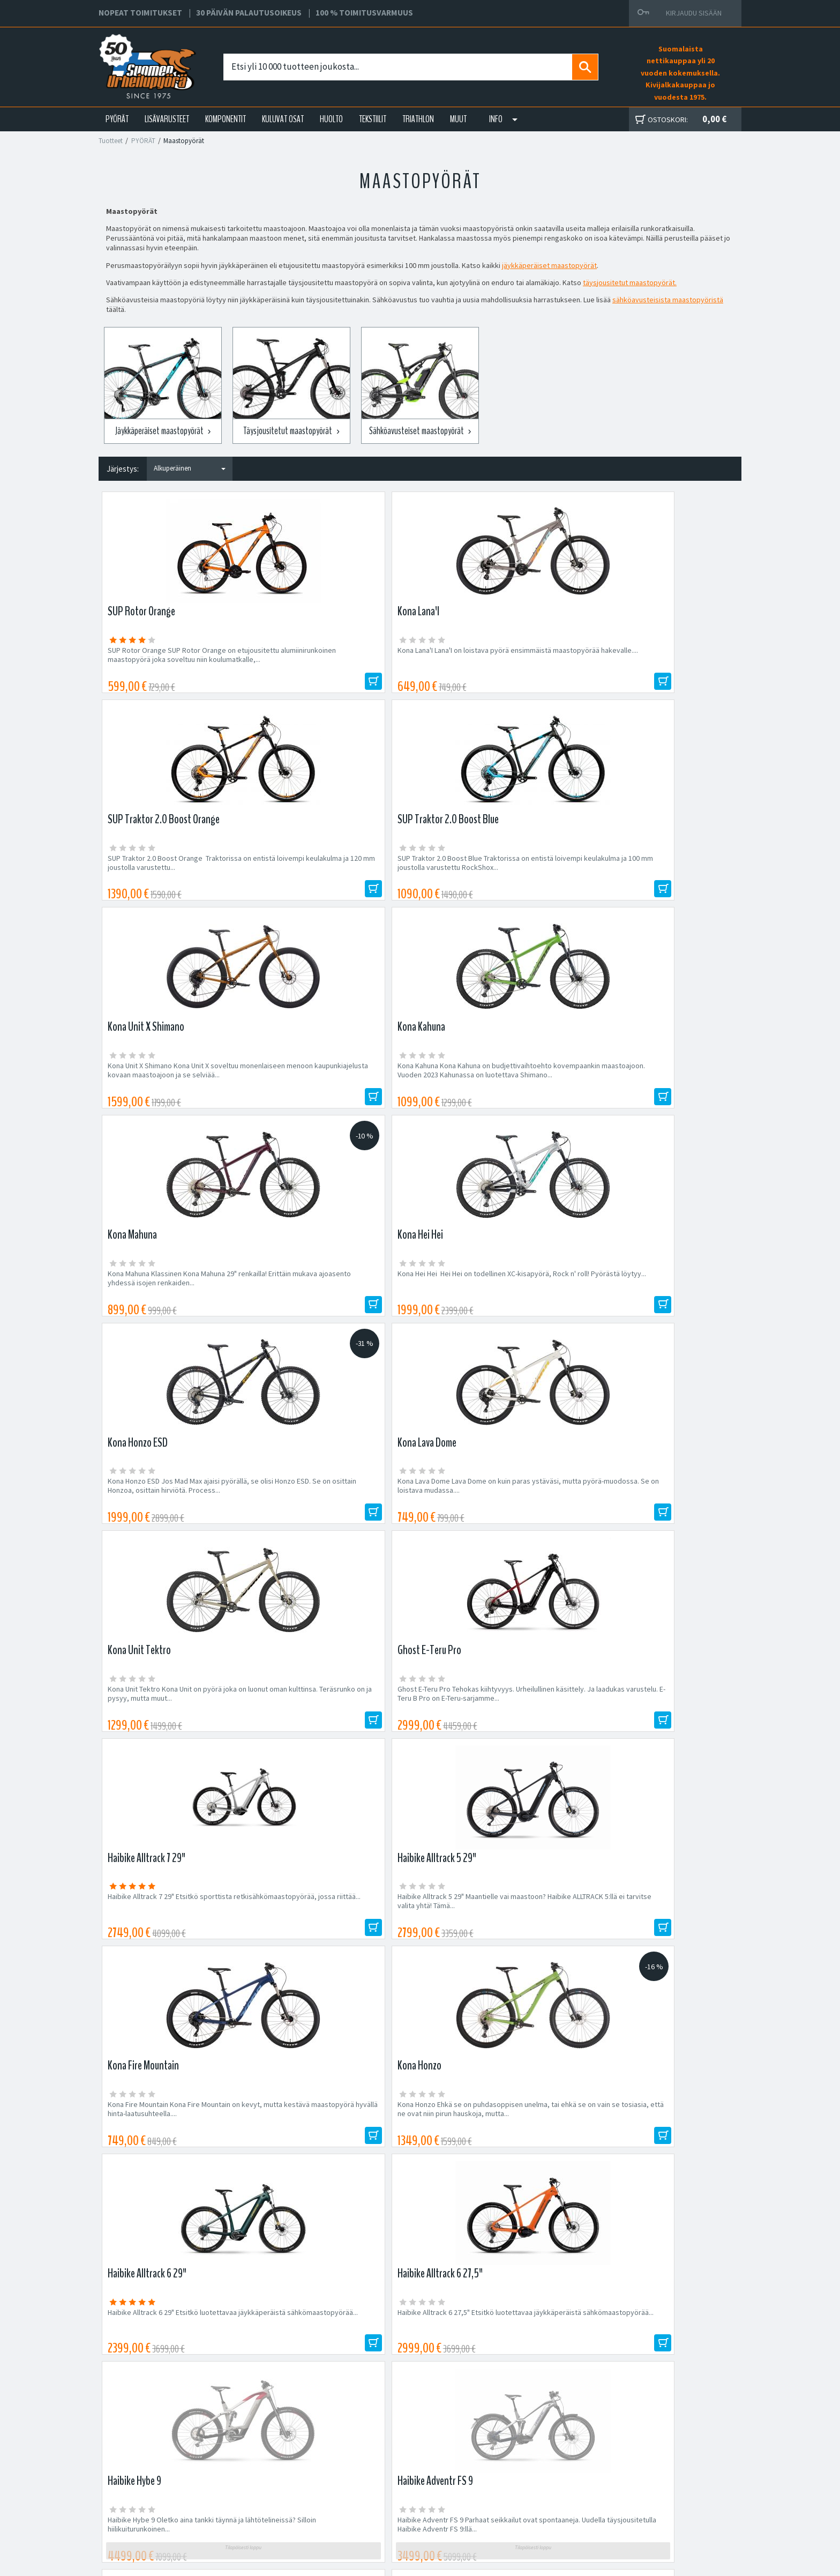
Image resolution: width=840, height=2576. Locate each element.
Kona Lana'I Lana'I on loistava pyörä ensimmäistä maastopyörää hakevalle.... (332, 655)
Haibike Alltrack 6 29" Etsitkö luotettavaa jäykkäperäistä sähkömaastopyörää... (172, 1517)
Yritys (261, 2473)
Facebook (501, 2460)
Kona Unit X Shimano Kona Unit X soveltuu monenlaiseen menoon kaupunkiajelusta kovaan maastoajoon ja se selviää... (173, 875)
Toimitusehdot (508, 2485)
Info (495, 119)
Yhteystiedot (273, 2485)
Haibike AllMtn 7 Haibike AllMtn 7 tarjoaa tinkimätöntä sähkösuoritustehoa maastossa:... (170, 1737)
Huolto (262, 2460)
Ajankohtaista (274, 2511)
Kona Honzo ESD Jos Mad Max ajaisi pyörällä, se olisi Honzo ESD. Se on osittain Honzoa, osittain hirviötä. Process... (178, 1090)
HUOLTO (331, 119)
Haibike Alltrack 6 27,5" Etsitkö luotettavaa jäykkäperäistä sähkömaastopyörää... (335, 1517)
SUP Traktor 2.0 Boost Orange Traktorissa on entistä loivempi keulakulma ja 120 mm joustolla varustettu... (496, 659)
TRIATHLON (418, 119)
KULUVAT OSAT (283, 119)
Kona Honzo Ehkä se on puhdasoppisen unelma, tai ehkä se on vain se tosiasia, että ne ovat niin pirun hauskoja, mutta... (659, 1306)
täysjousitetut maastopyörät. (630, 282)
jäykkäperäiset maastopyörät (549, 265)
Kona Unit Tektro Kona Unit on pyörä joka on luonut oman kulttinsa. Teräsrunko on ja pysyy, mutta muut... (498, 1090)
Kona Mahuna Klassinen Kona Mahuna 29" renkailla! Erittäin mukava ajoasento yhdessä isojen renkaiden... (500, 875)
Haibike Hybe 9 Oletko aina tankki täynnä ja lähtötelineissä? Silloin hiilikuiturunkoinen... (497, 1517)
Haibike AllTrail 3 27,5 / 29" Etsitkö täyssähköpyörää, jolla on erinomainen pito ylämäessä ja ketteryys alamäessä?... (337, 1737)
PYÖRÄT (117, 119)
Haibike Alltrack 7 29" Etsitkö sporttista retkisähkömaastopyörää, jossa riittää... (171, 1301)
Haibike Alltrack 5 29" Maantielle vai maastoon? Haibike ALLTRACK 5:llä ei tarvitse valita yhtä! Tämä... (338, 1306)
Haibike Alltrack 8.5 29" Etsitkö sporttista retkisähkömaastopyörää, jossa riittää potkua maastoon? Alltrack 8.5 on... (494, 1737)
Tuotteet (111, 140)
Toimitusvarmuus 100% (522, 2498)
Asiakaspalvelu (276, 2498)
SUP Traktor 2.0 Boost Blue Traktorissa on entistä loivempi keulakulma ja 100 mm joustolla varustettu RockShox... (656, 659)
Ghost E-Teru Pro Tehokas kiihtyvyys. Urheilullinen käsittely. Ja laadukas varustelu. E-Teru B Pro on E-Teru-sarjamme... (661, 1090)
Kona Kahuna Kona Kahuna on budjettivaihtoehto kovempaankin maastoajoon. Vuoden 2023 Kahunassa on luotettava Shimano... (329, 879)
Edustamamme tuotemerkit (420, 2223)
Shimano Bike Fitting (517, 2511)
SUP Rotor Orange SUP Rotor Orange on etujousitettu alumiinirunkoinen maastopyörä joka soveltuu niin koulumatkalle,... (172, 664)
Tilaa (645, 2153)
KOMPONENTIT (225, 119)
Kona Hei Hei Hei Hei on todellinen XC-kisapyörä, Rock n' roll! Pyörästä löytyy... (654, 870)
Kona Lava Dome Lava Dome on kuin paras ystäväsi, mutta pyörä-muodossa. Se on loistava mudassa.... (334, 1090)
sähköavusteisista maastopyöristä (667, 299)
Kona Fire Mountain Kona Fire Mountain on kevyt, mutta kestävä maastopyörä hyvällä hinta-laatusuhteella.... (497, 1306)
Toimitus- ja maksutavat (522, 2473)
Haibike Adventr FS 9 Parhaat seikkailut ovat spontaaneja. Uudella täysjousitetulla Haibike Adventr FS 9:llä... (661, 1521)
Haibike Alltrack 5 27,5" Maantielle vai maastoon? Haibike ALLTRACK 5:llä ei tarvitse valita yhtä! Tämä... (660, 1737)
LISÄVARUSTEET (167, 119)
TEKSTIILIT (372, 119)
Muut (458, 119)
